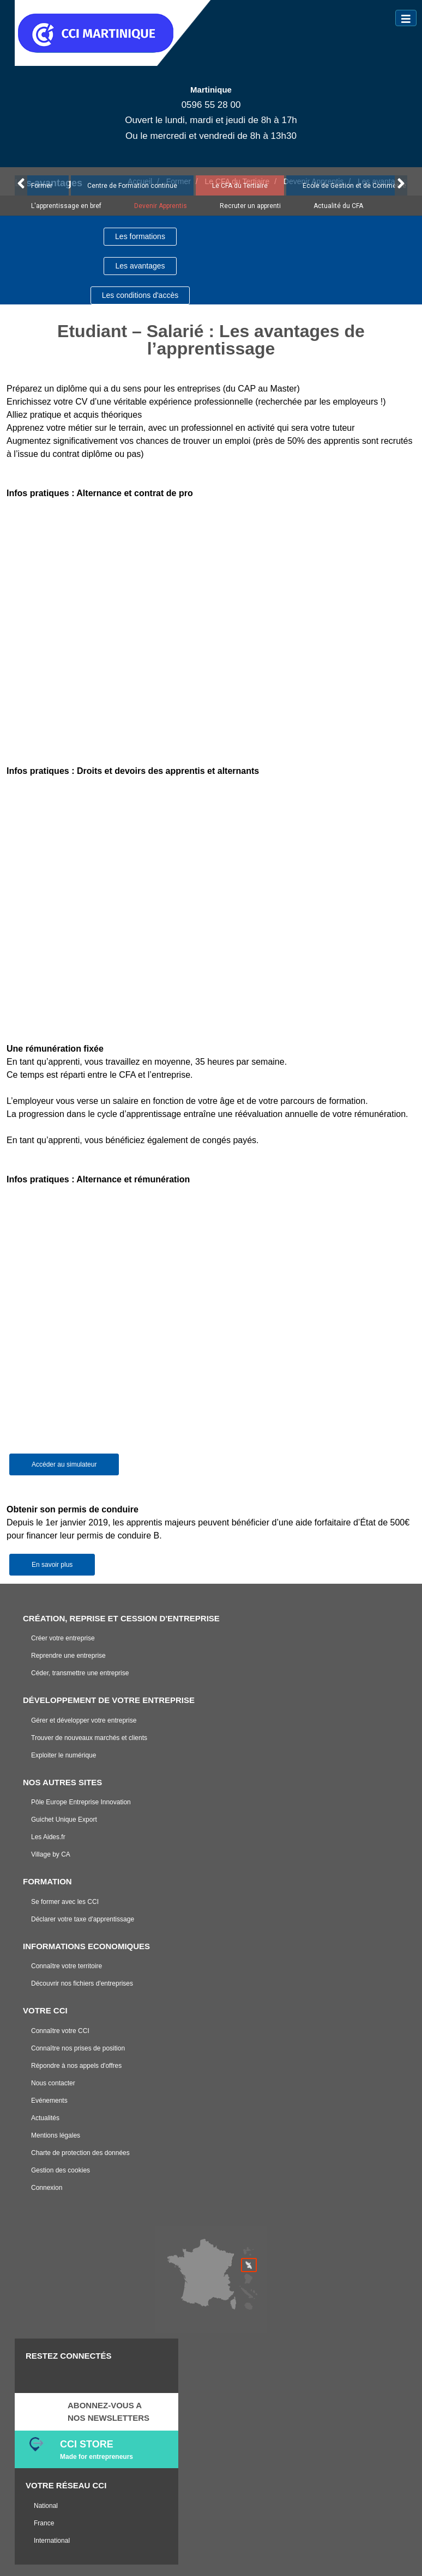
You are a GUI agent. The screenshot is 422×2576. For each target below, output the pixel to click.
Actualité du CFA (338, 206)
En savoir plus (52, 1564)
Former (41, 186)
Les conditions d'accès (140, 295)
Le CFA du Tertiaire (240, 186)
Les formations (140, 236)
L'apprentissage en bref (66, 206)
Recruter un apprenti (250, 206)
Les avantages (140, 265)
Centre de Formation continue (132, 186)
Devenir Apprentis (160, 206)
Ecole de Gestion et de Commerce (354, 186)
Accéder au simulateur (64, 1464)
